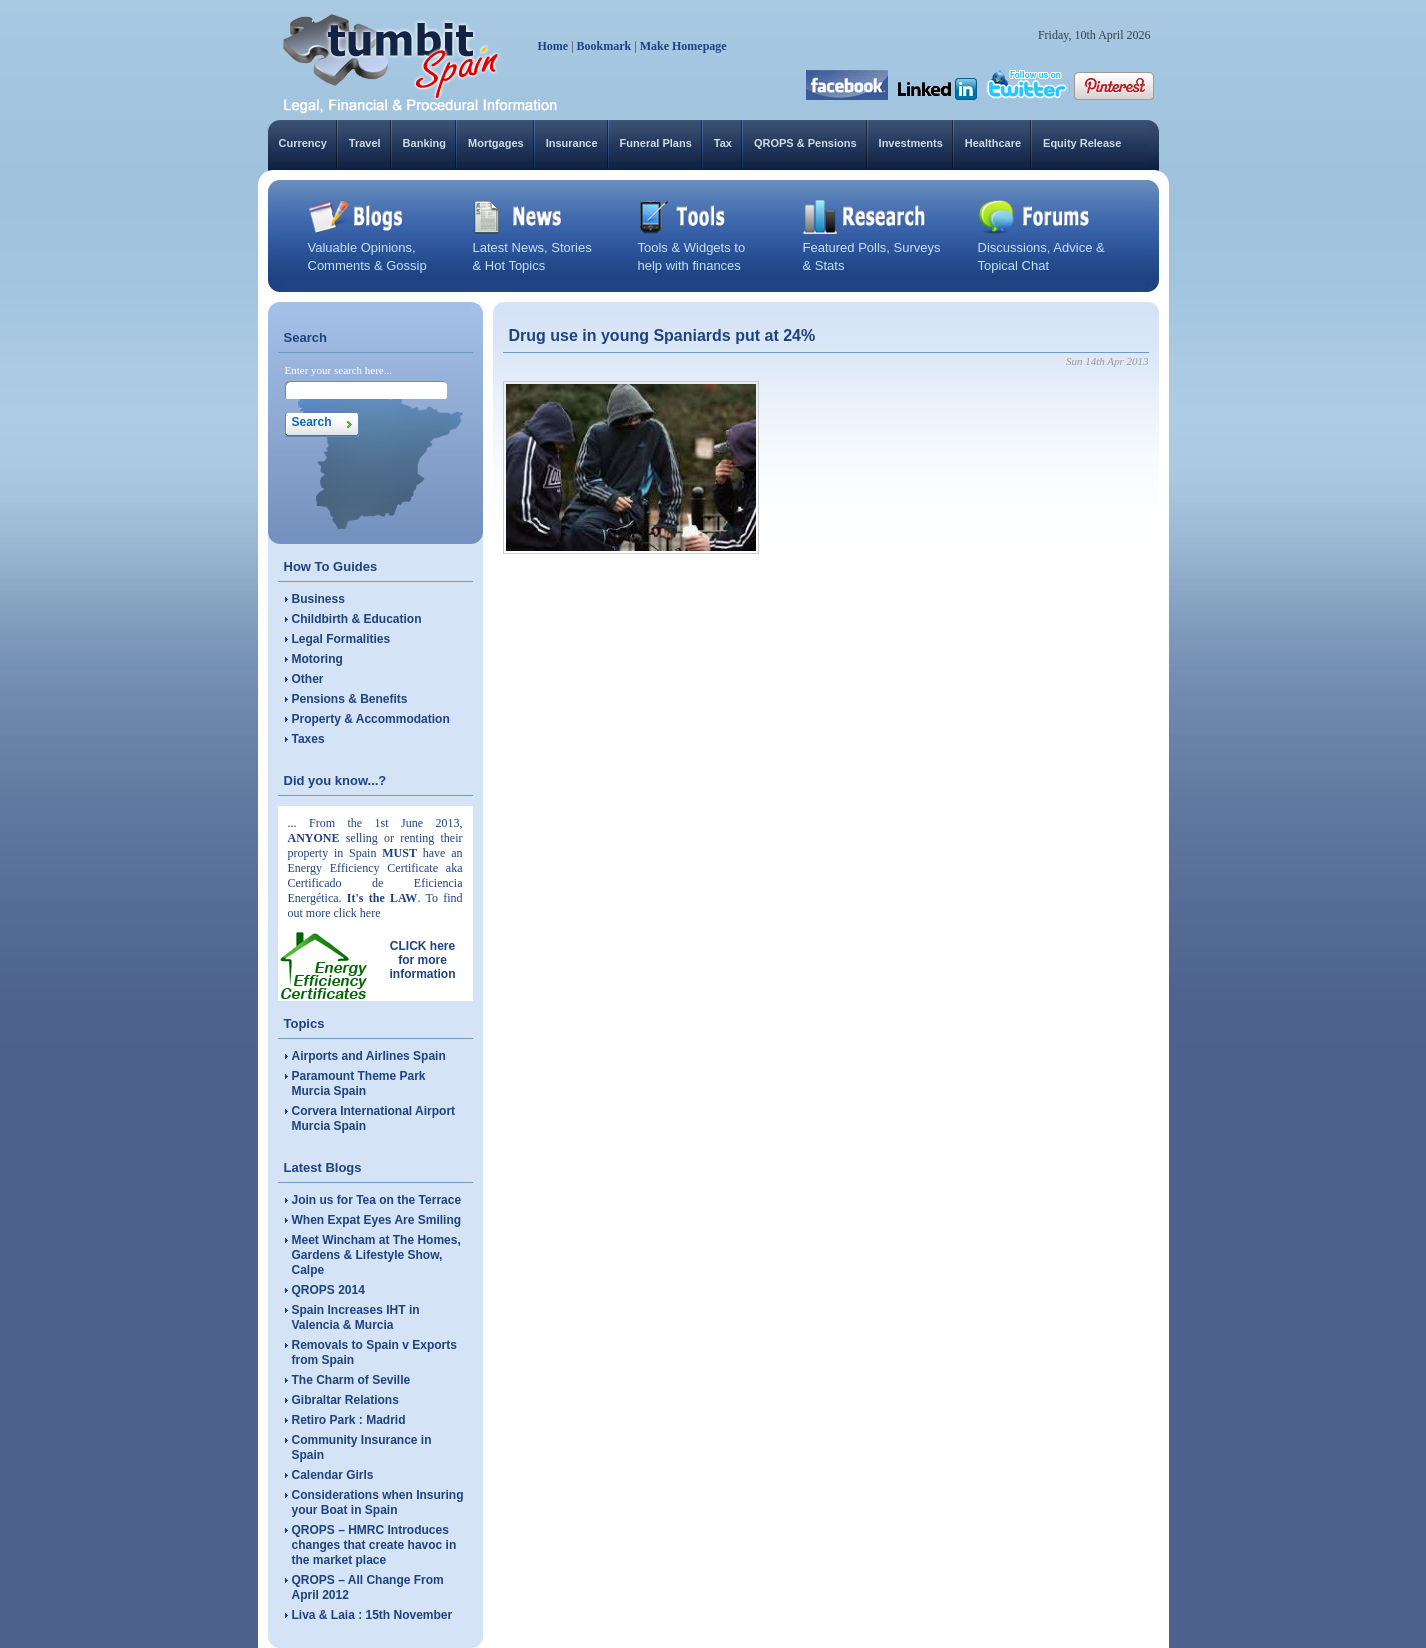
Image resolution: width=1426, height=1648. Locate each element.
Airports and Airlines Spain (369, 1056)
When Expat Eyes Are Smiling (377, 1220)
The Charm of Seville (351, 1380)
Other (308, 679)
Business (318, 599)
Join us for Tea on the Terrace (377, 1200)
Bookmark (604, 46)
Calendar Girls (333, 1475)
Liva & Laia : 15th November (372, 1615)
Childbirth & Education (357, 619)
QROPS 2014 (328, 1290)
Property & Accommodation (371, 719)
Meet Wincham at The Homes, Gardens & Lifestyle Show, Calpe (376, 1255)
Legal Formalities (341, 639)
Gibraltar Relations (345, 1400)
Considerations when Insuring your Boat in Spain (378, 1502)
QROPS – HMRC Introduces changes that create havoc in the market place (374, 1545)
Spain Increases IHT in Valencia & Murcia (356, 1317)
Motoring (317, 659)
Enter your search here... (339, 370)
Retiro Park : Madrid (349, 1420)
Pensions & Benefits (350, 699)
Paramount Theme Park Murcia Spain (359, 1083)
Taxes (308, 739)
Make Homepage (683, 46)
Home (553, 46)
